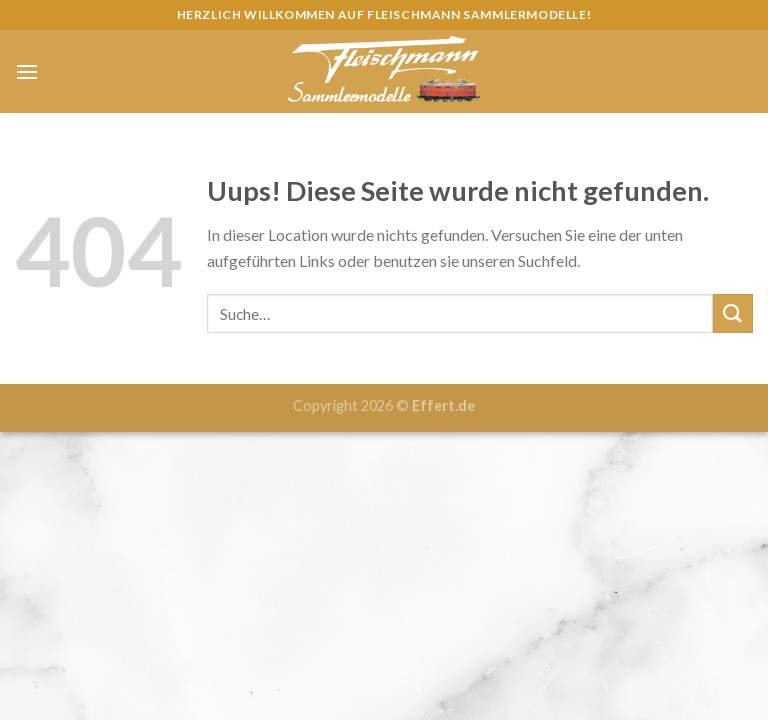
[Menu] (27, 71)
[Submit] (733, 313)
